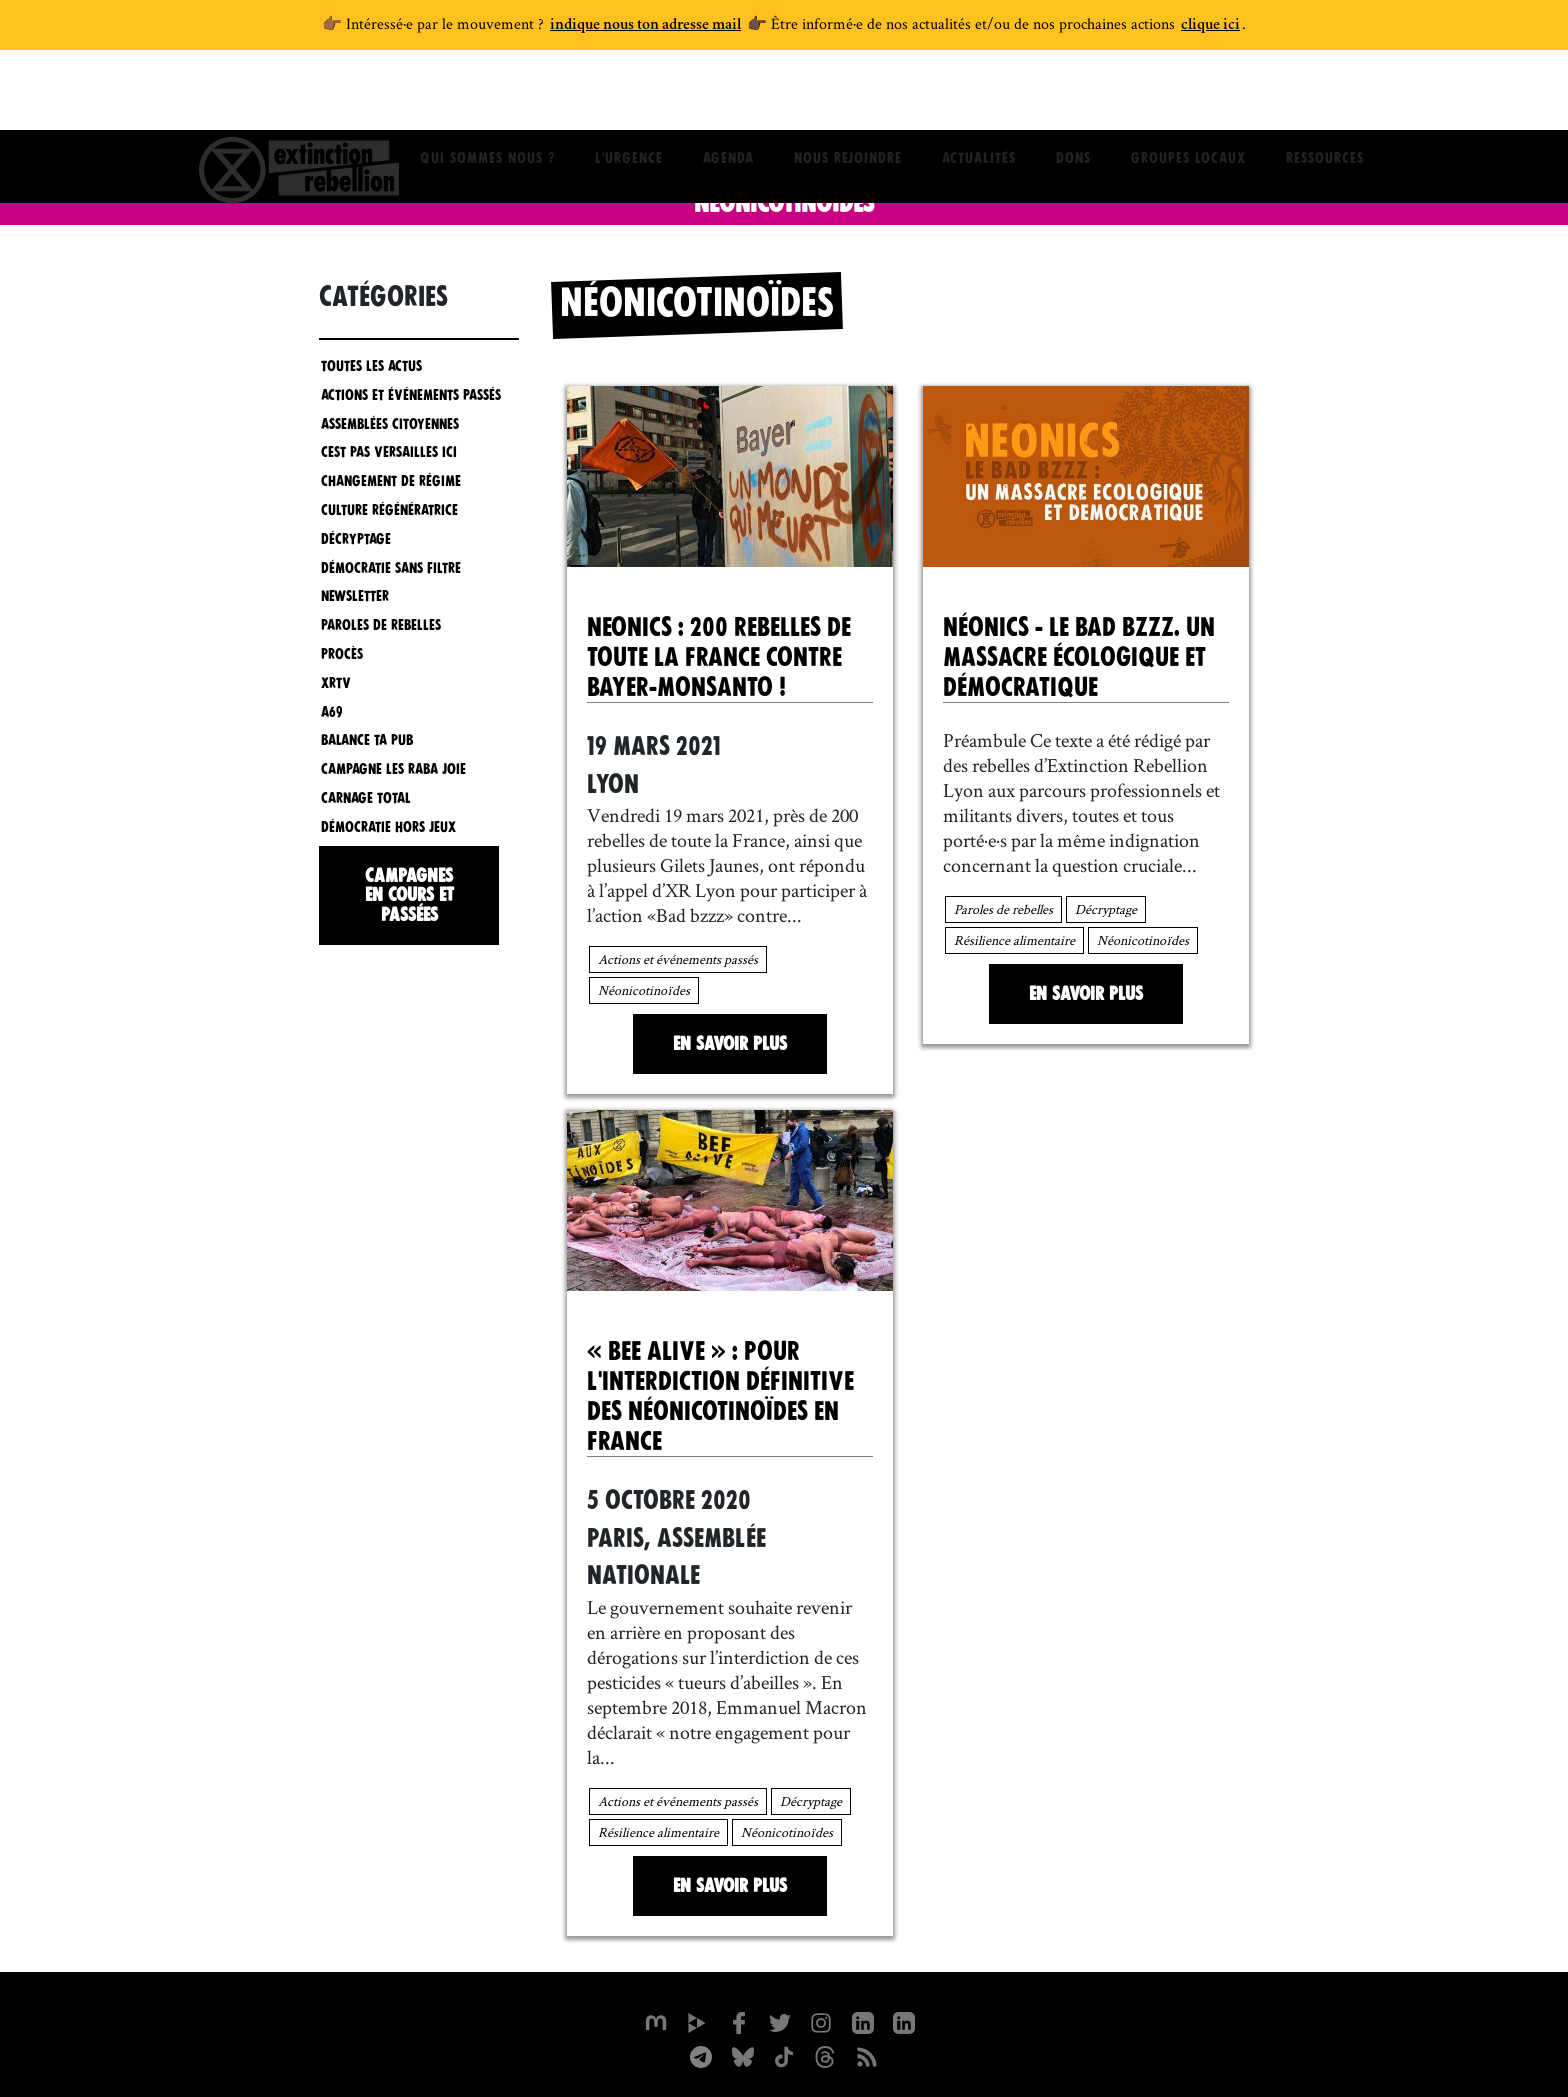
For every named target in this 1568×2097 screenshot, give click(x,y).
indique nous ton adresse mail (645, 26)
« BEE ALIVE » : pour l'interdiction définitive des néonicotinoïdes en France (720, 1394)
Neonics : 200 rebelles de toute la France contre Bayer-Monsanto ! (719, 655)
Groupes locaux (1188, 95)
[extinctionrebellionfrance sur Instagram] (822, 2018)
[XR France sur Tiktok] (784, 2052)
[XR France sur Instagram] (700, 2052)
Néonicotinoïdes (644, 988)
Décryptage (1106, 907)
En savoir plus (730, 1041)
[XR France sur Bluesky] (742, 2052)
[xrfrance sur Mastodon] (654, 2018)
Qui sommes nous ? (487, 95)
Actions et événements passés (678, 957)
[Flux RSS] (868, 2052)
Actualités (979, 95)
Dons (1073, 95)
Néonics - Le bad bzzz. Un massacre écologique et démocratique (1079, 655)
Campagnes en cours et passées (409, 892)
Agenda (728, 95)
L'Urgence (629, 95)
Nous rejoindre (848, 95)
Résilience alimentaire (1014, 938)
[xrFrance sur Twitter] (780, 2018)
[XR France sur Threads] (826, 2052)
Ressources (1325, 95)
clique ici (1210, 26)
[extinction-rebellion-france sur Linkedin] (906, 2018)
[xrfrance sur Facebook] (738, 2018)
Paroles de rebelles (1003, 907)
